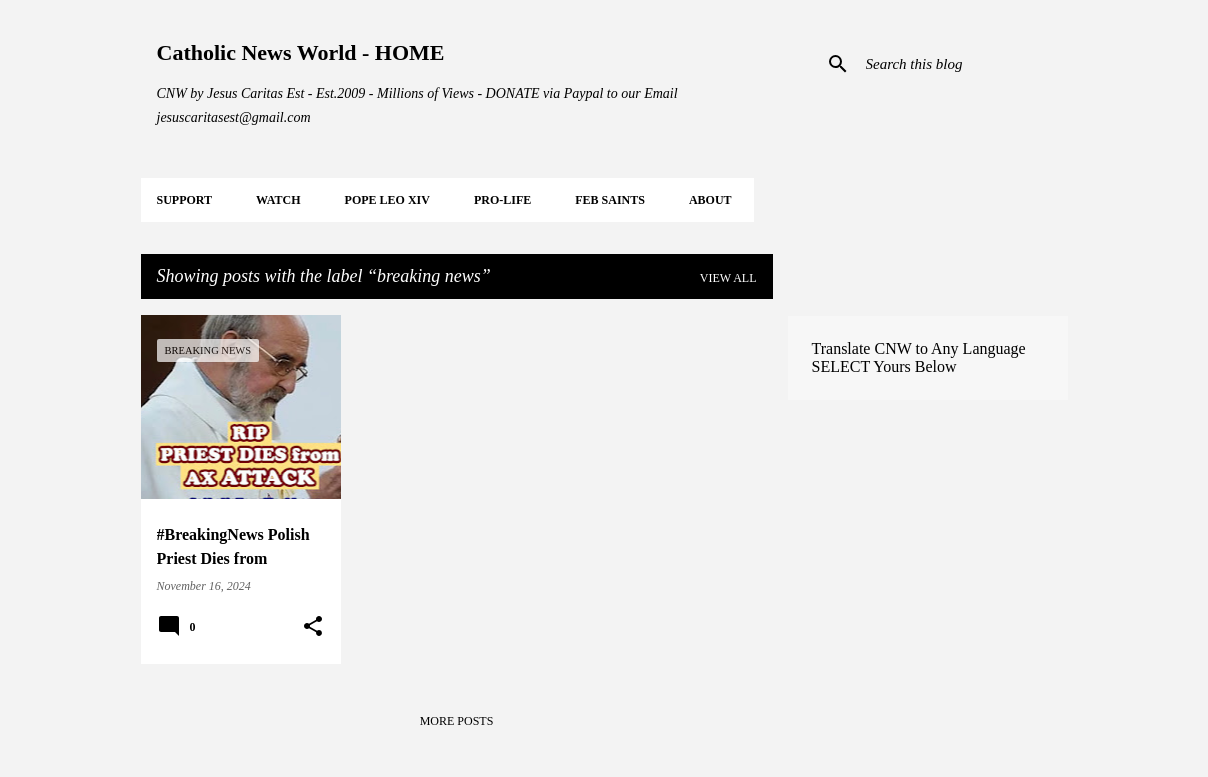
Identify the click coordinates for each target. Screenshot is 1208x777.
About (710, 200)
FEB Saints (610, 200)
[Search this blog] (963, 64)
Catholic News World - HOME (301, 52)
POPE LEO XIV (387, 200)
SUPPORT (185, 200)
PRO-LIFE (502, 200)
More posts (457, 721)
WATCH (278, 200)
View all (728, 278)
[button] (313, 627)
